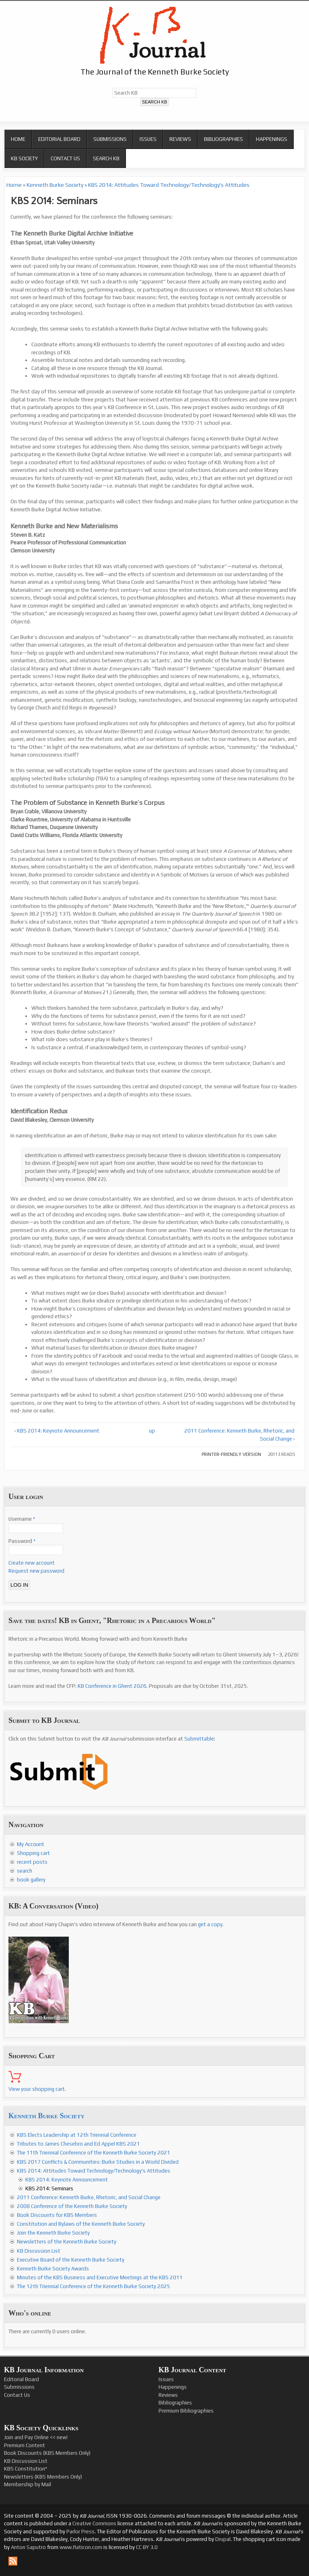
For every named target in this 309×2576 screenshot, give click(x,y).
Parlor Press (80, 2531)
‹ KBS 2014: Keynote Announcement (56, 1431)
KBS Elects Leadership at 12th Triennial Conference (76, 2135)
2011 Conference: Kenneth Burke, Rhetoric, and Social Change (89, 2197)
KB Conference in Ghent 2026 (112, 1686)
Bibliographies (223, 139)
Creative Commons (94, 2523)
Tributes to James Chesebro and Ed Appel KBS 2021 (78, 2144)
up (152, 1431)
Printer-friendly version (231, 1454)
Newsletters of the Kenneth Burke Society (66, 2242)
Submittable (199, 1739)
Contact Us (65, 158)
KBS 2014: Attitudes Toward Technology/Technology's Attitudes (168, 185)
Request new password (36, 1571)
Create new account (31, 1563)
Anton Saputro (28, 2547)
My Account (30, 1844)
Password (21, 1541)
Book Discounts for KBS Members (57, 2215)
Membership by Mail (27, 2484)
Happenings (271, 139)
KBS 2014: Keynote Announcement (66, 2180)
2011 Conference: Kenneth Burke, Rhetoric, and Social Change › (239, 1435)
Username (21, 1519)
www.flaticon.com (81, 2547)
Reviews (180, 139)
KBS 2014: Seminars (49, 2188)
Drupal (223, 2539)
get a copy (210, 1924)
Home (18, 139)
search (24, 1871)
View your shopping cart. (37, 2089)
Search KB (106, 158)
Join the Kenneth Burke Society (53, 2233)
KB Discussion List (38, 2251)
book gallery (31, 1880)
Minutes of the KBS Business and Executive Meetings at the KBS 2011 (100, 2277)
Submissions (110, 139)
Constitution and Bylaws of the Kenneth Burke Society (81, 2224)
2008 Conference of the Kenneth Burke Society (72, 2206)
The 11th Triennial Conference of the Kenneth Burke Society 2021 (93, 2153)
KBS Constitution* (25, 2469)
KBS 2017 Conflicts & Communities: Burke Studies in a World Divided (98, 2162)
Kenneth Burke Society (55, 185)
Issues (148, 139)
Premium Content (24, 2445)
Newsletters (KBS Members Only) (43, 2477)
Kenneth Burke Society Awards (53, 2269)
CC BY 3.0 (147, 2547)
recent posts (32, 1862)
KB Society (24, 158)
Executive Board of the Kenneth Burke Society (70, 2260)
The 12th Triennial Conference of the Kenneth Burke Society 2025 (93, 2286)
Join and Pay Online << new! (36, 2437)
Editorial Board (59, 139)
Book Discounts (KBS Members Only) (47, 2453)
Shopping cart (33, 1853)
